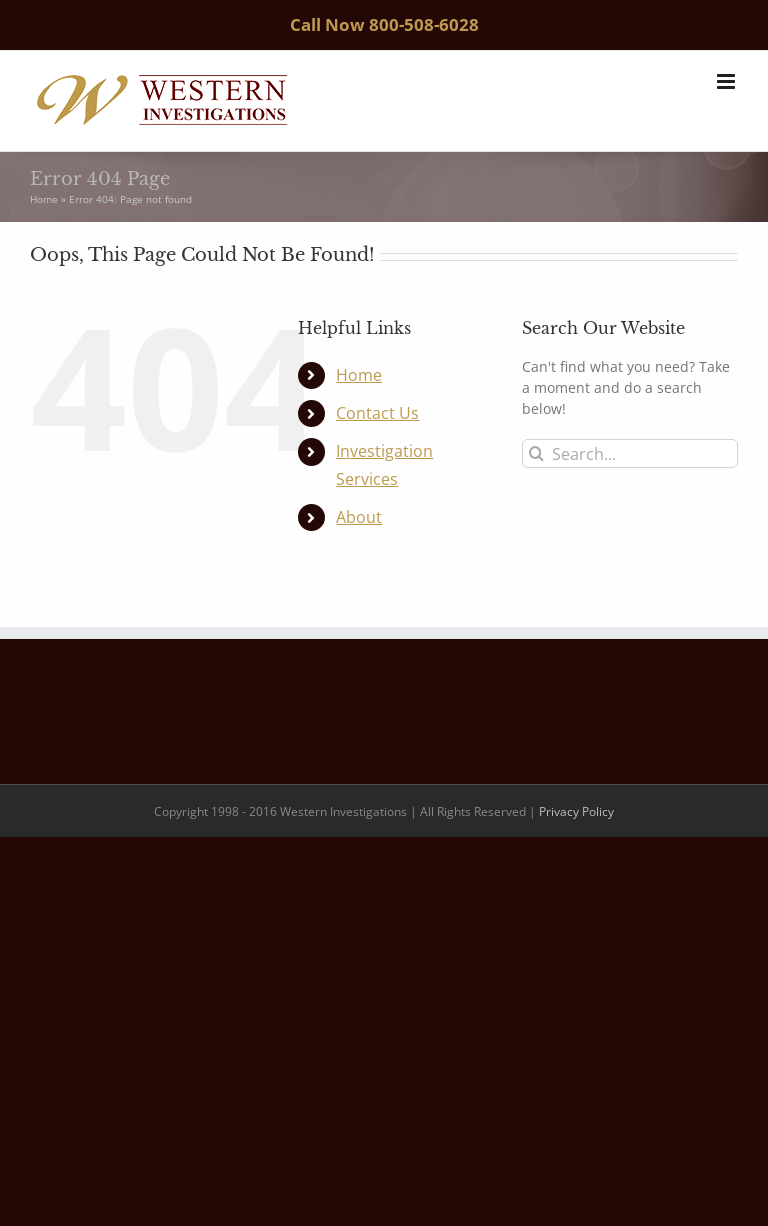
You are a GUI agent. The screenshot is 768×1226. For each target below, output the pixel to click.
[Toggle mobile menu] (727, 81)
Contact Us (377, 413)
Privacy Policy (576, 811)
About (359, 517)
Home (44, 199)
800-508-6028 (424, 24)
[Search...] (630, 453)
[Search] (536, 453)
